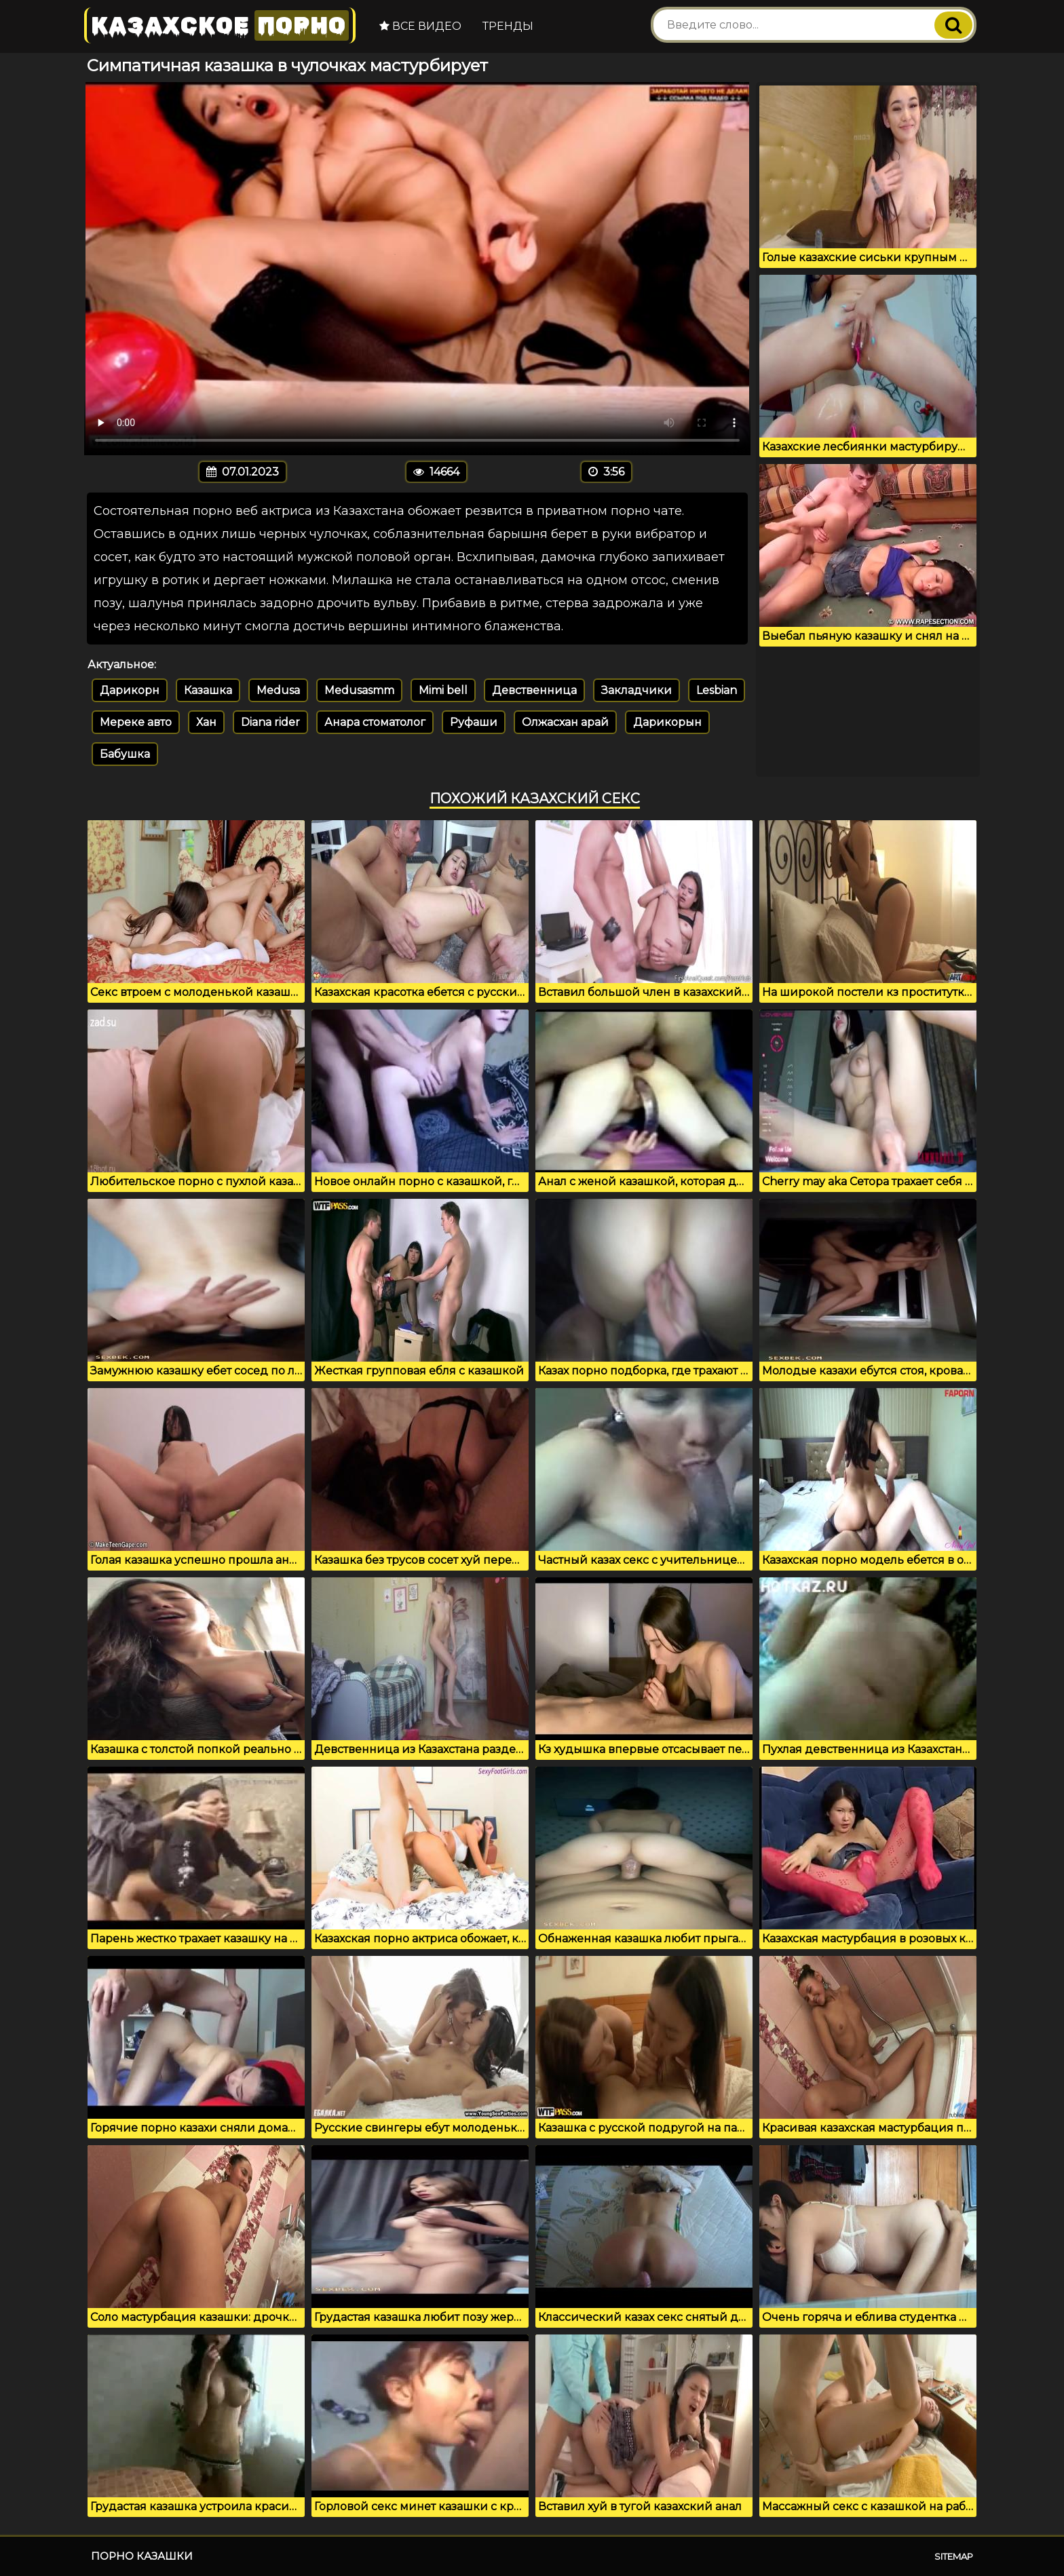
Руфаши (473, 722)
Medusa (278, 690)
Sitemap (953, 2556)
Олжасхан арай (565, 722)
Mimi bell (443, 690)
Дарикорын (667, 722)
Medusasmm (359, 690)
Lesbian (716, 690)
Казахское (220, 25)
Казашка (208, 690)
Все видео (420, 26)
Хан (206, 722)
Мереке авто (136, 722)
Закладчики (636, 690)
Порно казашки (142, 2556)
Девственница (534, 690)
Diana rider (270, 722)
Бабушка (125, 754)
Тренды (507, 26)
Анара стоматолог (374, 722)
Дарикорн (129, 690)
